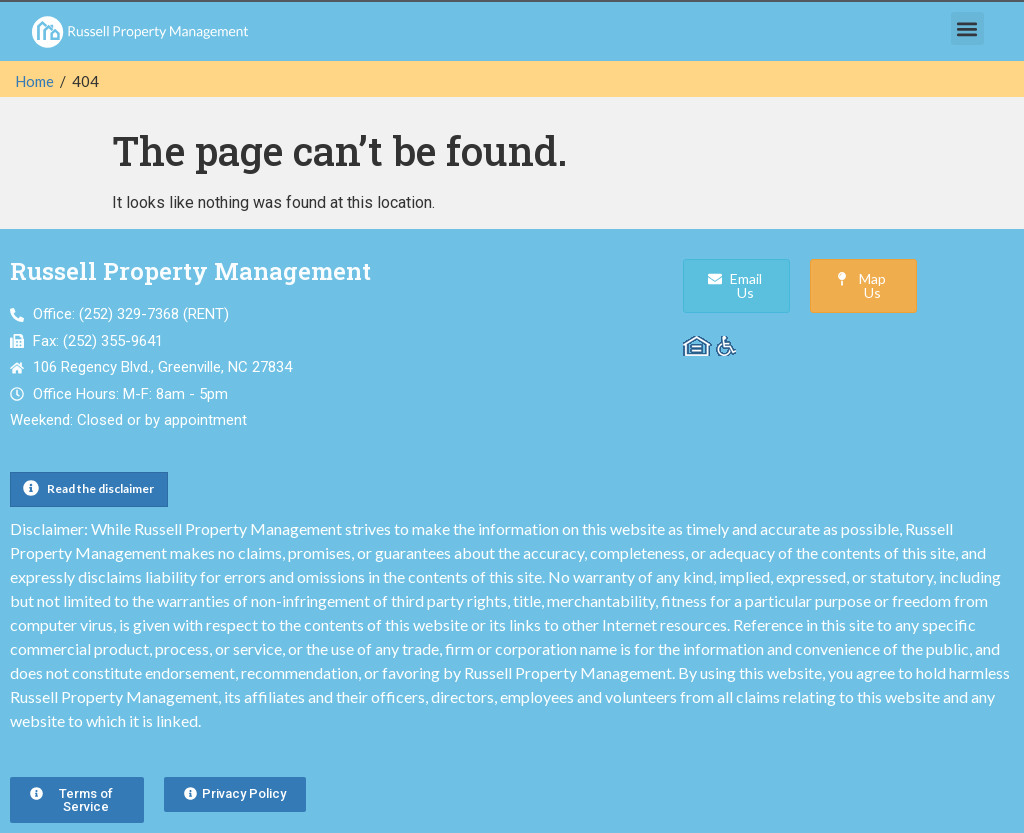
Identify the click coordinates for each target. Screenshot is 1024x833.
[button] (967, 28)
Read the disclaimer (100, 488)
